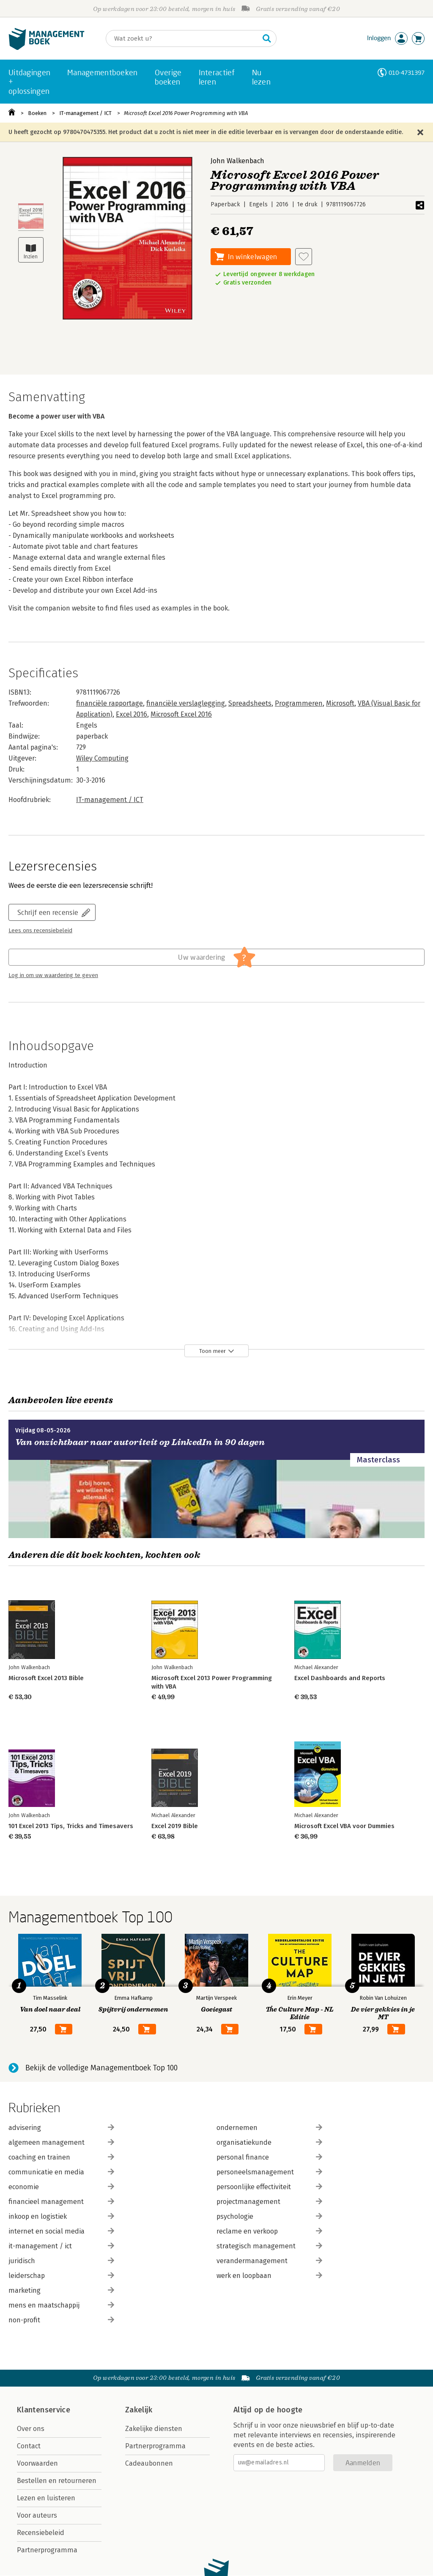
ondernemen (269, 2128)
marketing (61, 2290)
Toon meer (212, 1351)
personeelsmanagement (269, 2172)
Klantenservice (43, 2409)
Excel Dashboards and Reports (339, 1678)
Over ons (30, 2429)
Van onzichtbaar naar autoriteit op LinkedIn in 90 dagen (140, 1442)
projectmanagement (269, 2202)
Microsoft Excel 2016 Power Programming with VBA (186, 113)
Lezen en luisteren (46, 2498)
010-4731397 (407, 72)
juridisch (61, 2261)
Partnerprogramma (47, 2550)
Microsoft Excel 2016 (181, 714)
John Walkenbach (237, 161)
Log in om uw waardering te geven (53, 975)
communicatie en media (61, 2172)
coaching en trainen (61, 2157)
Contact (29, 2446)
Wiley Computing (102, 758)
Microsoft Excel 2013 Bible (46, 1678)
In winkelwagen (252, 256)
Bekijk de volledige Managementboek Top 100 (101, 2067)
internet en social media (61, 2231)
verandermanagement (269, 2261)
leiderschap (61, 2276)
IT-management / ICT (85, 113)
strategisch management (269, 2246)
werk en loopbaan (269, 2276)
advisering (61, 2128)
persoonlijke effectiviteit (269, 2187)
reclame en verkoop (269, 2231)
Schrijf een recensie (47, 912)
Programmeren (299, 703)
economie (61, 2187)
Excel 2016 (131, 714)
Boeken (37, 113)
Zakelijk (138, 2409)
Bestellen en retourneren (56, 2481)
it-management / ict (61, 2246)
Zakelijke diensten (153, 2429)
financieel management (61, 2202)
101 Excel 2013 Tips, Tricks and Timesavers (70, 1826)
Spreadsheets (249, 703)
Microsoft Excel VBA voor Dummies (344, 1826)
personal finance (269, 2157)
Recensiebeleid (40, 2533)
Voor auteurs (37, 2515)
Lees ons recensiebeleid (40, 930)
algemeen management (61, 2142)
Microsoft (340, 703)
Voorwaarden (37, 2463)
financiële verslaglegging (185, 703)
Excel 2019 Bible (174, 1826)
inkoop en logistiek (61, 2216)
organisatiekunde (269, 2142)
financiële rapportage (109, 703)
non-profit (61, 2320)
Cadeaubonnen (149, 2463)
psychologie (269, 2216)
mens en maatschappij (61, 2305)
